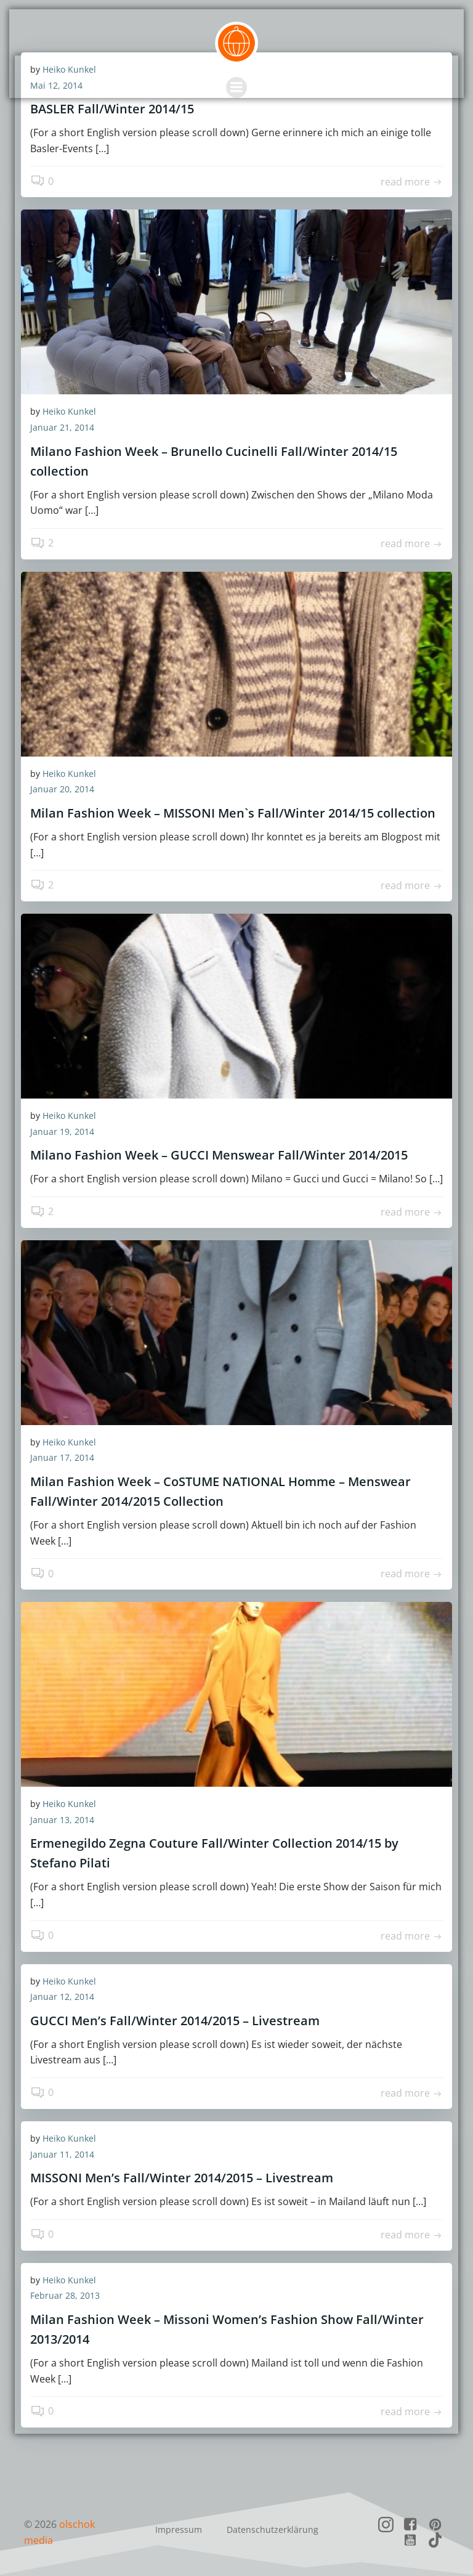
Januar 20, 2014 (62, 789)
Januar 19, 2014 (62, 1131)
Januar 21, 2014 (62, 427)
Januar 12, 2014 (62, 1996)
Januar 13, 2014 (62, 1820)
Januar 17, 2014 (62, 1457)
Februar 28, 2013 (65, 2295)
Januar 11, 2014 (62, 2154)
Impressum (178, 2529)
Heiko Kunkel (69, 411)
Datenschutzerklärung (272, 2529)
